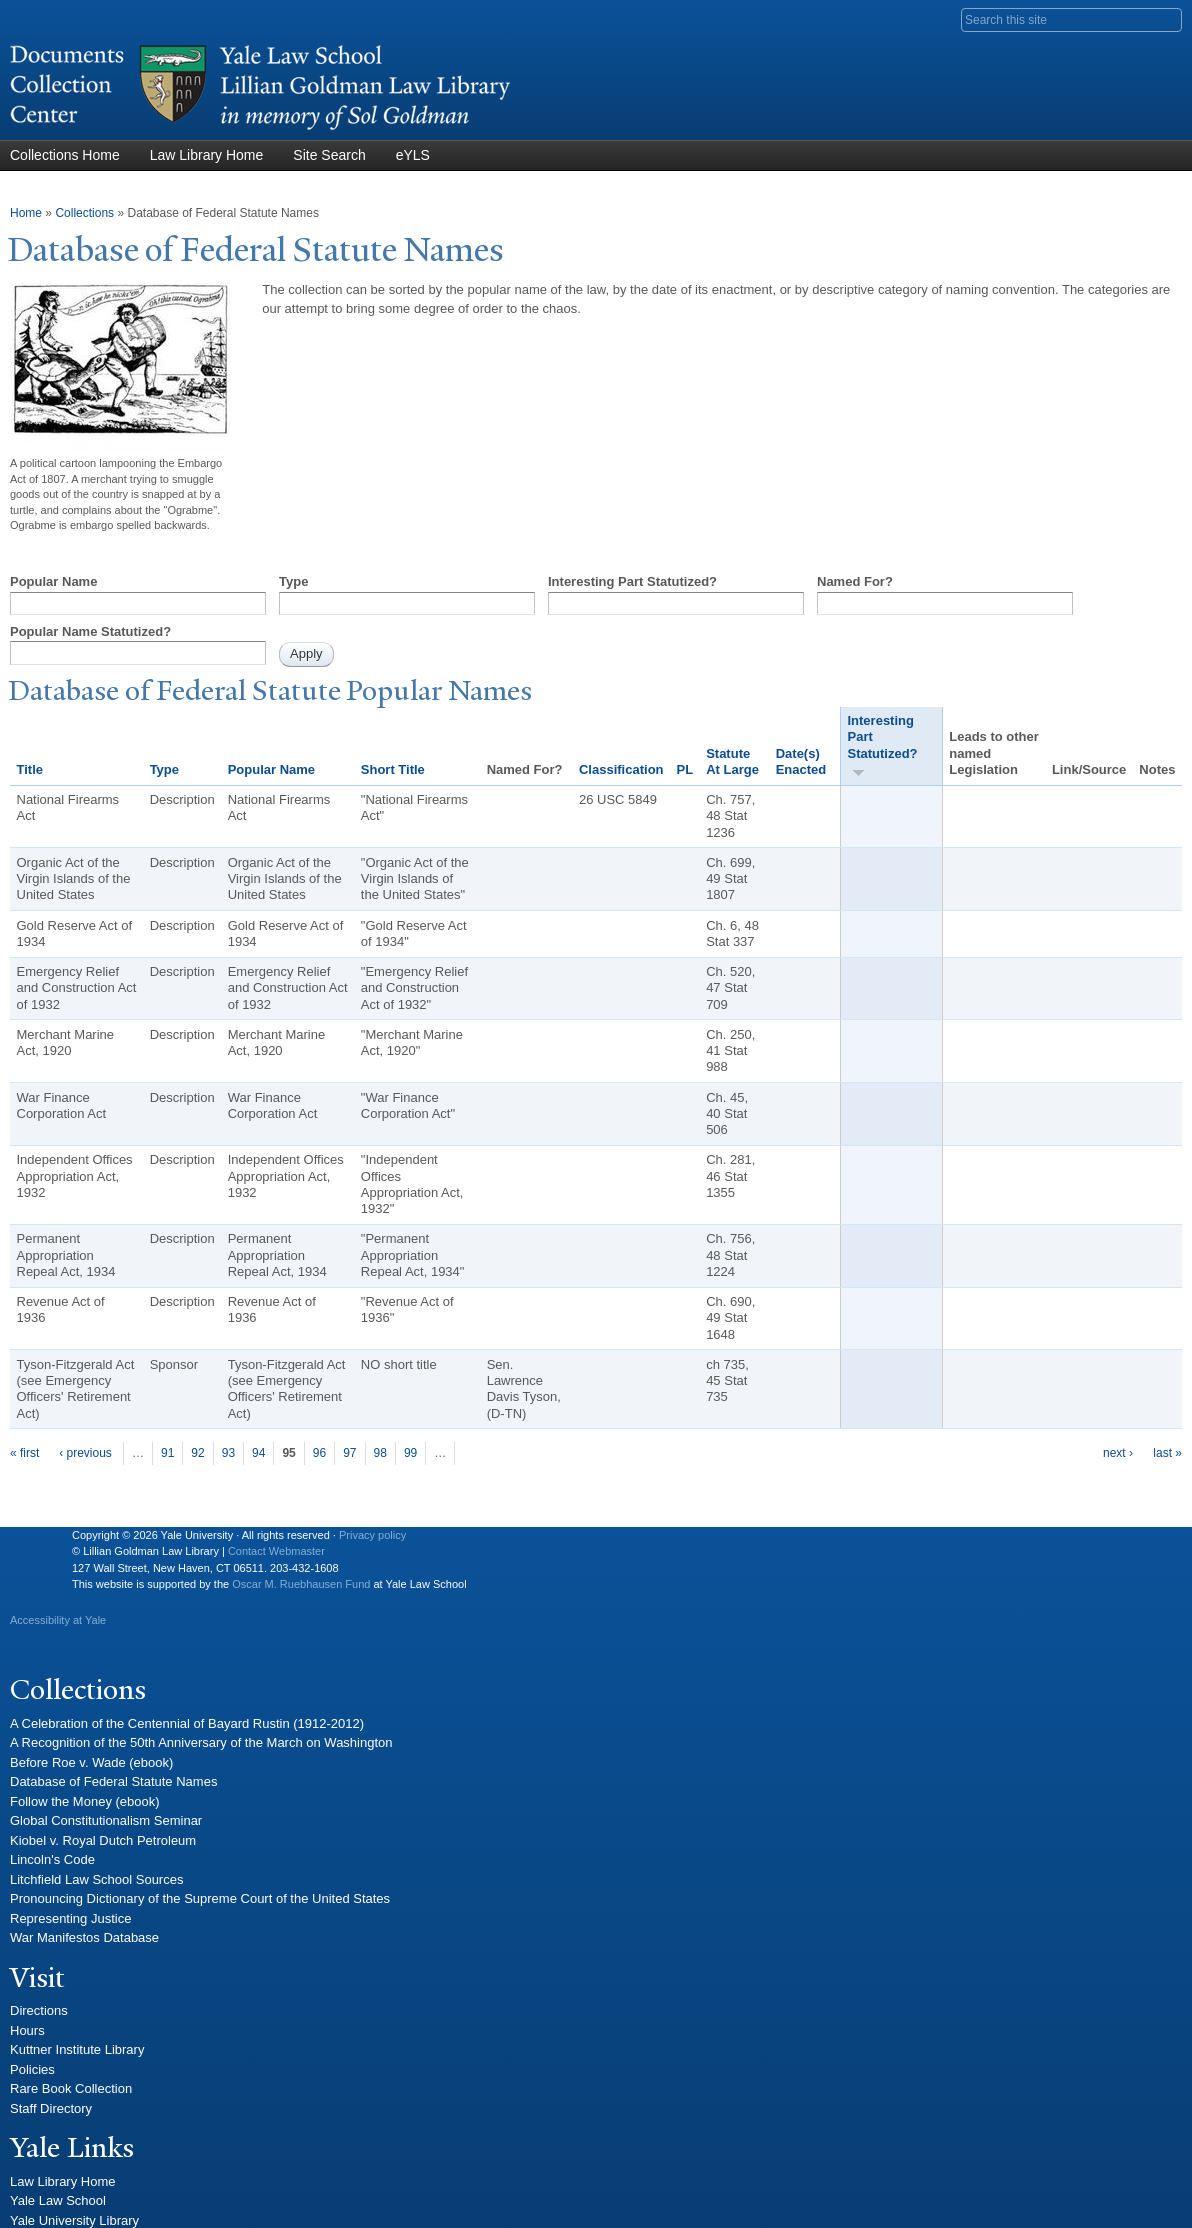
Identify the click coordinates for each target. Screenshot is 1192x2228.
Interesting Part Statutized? (632, 581)
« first (24, 1453)
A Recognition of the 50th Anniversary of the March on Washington (201, 1742)
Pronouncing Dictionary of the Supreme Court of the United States (200, 1898)
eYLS (413, 155)
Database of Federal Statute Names (113, 1781)
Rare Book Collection (71, 2088)
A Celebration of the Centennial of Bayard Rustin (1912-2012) (187, 1723)
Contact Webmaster (276, 1551)
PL (685, 769)
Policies (32, 2069)
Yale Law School (58, 2200)
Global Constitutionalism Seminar (106, 1820)
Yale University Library (74, 2220)
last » (1167, 1453)
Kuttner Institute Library (77, 2049)
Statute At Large (732, 761)
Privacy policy (372, 1535)
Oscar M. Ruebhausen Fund (301, 1584)
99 (410, 1453)
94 (258, 1453)
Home (26, 213)
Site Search (329, 155)
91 (167, 1453)
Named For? (855, 581)
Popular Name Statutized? (90, 631)
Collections (84, 213)
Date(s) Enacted (801, 761)
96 (319, 1453)
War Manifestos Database (84, 1937)
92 (197, 1453)
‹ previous (85, 1453)
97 (349, 1453)
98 (380, 1453)
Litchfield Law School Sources (96, 1879)
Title (30, 769)
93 (228, 1453)
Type (293, 581)
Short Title (393, 769)
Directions (39, 2010)
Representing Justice (70, 1918)
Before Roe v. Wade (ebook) (91, 1762)
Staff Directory (51, 2108)
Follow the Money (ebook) (85, 1801)
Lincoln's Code (52, 1859)
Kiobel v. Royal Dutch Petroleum (103, 1840)
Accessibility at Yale (58, 1620)
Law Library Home (207, 155)
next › (1118, 1453)
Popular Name (53, 581)
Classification (621, 769)
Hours (27, 2030)
